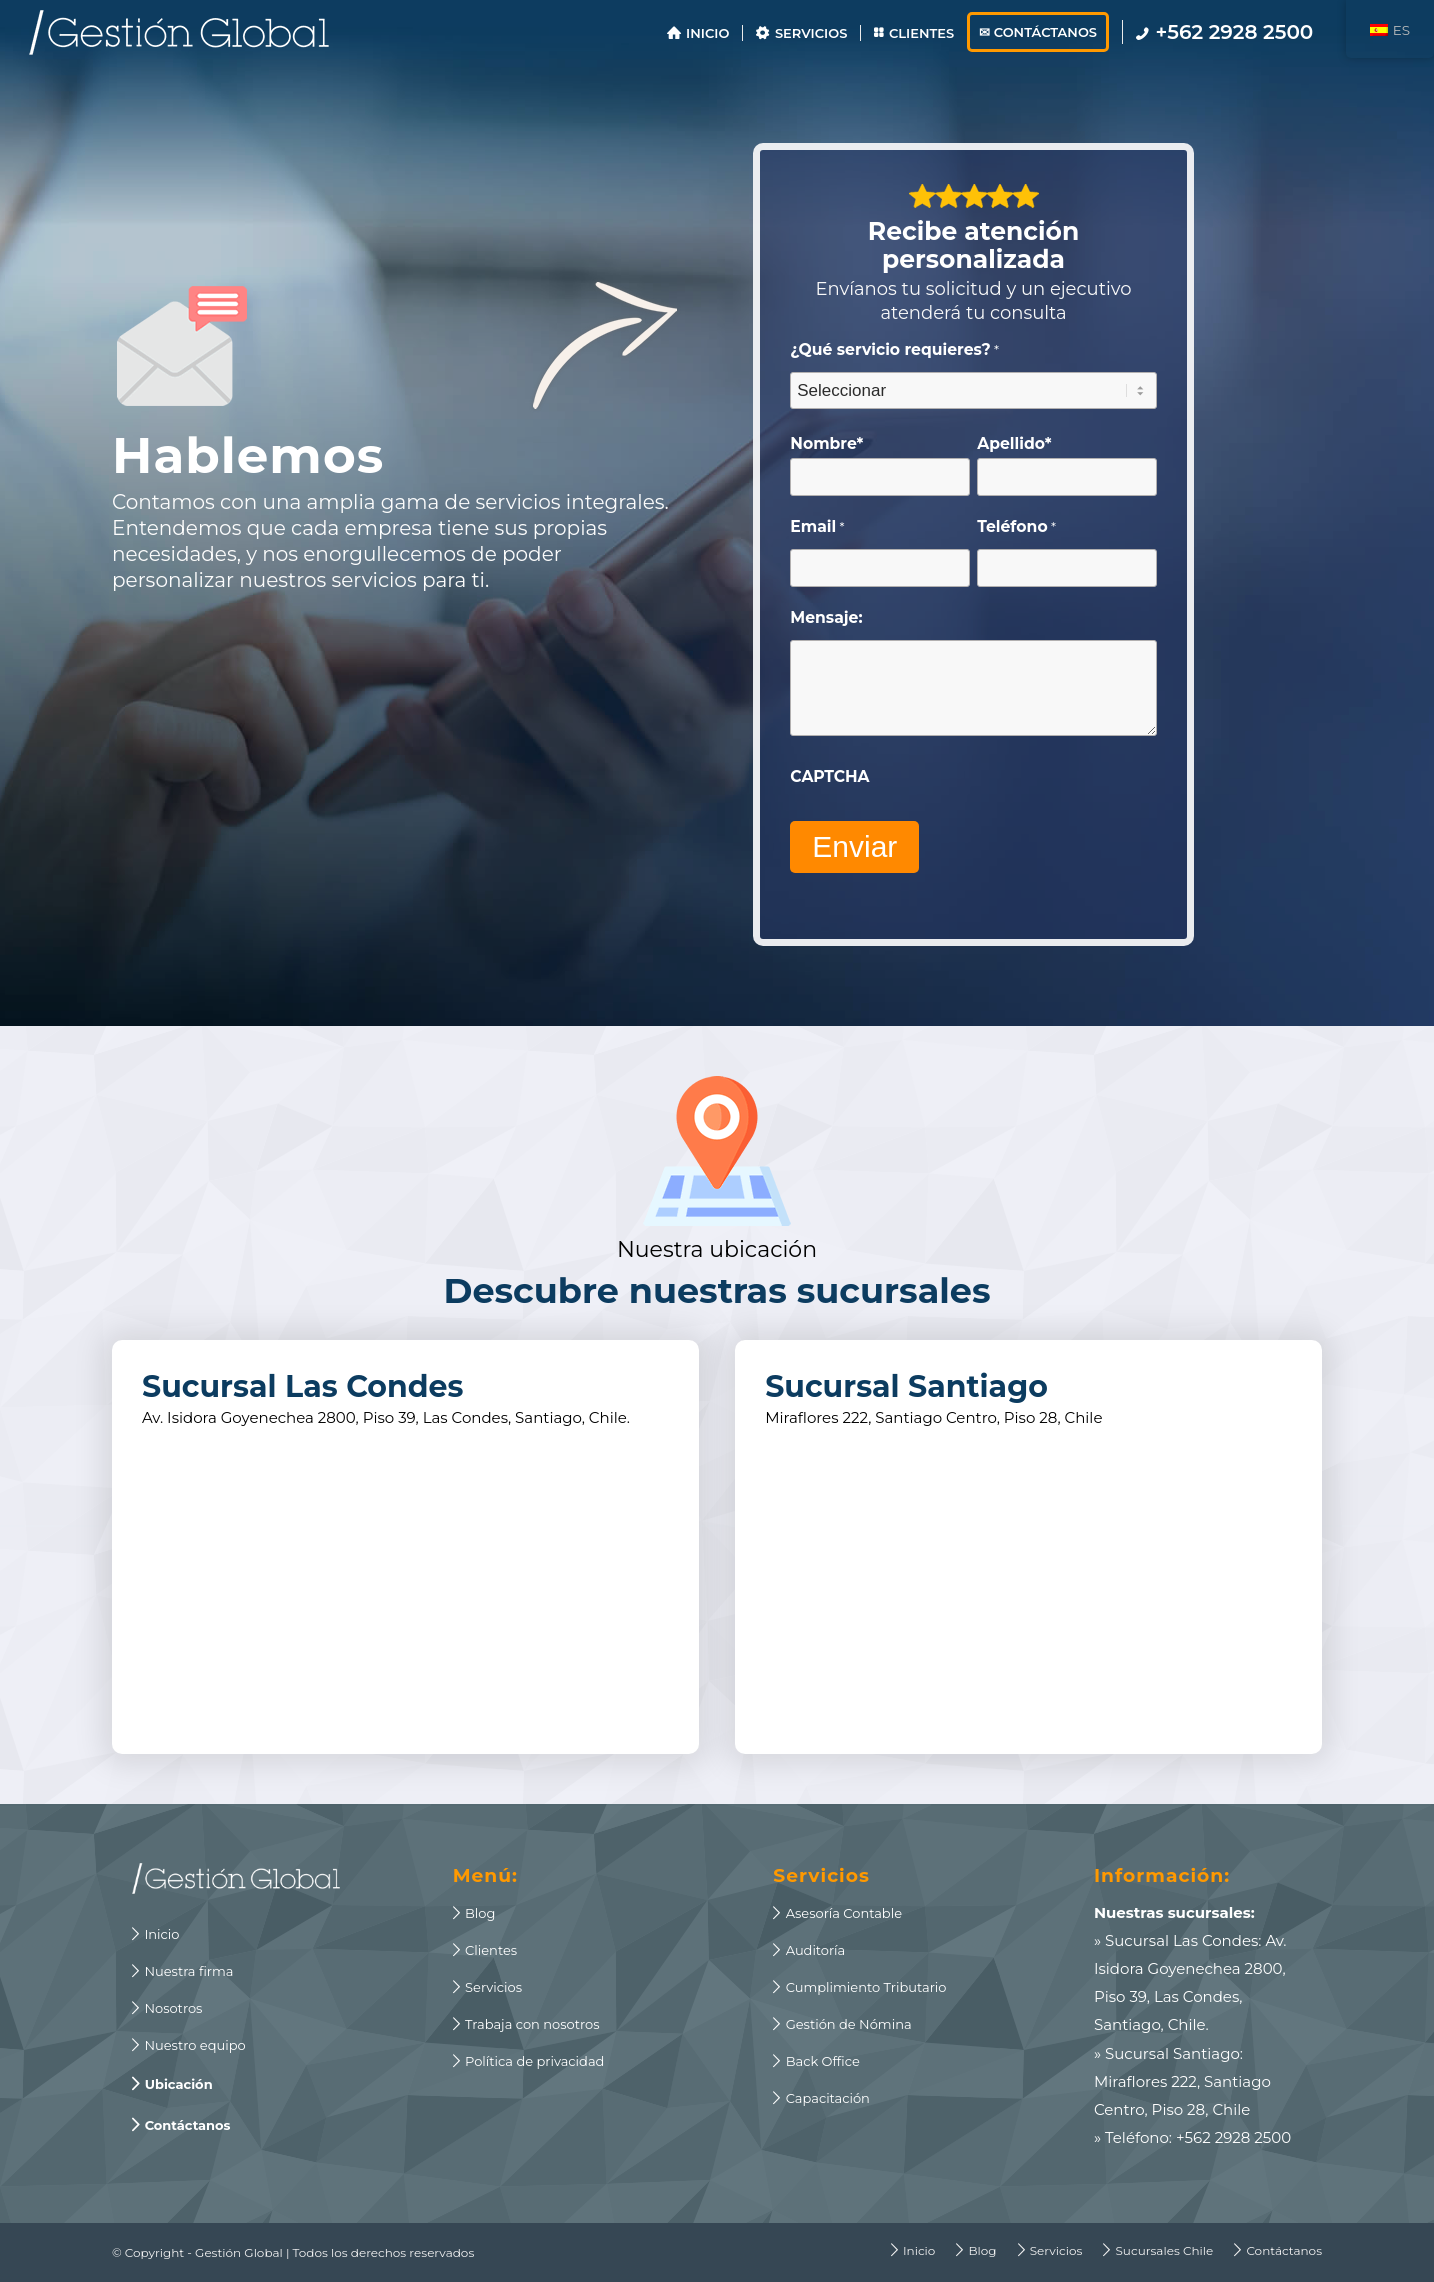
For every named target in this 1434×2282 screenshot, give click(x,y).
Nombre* (826, 443)
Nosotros (167, 2008)
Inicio (155, 1934)
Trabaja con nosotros (526, 2024)
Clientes (485, 1950)
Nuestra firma (182, 1971)
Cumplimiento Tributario (859, 1987)
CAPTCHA (829, 776)
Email (817, 527)
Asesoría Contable (837, 1913)
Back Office (816, 2061)
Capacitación (821, 2098)
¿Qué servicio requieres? (894, 350)
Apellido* (1014, 443)
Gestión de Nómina (842, 2024)
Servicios (487, 1987)
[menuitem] (698, 32)
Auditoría (809, 1950)
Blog (474, 1913)
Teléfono (1016, 527)
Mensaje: (826, 617)
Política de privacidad (529, 2061)
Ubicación (172, 2084)
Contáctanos (181, 2125)
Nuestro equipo (189, 2045)
